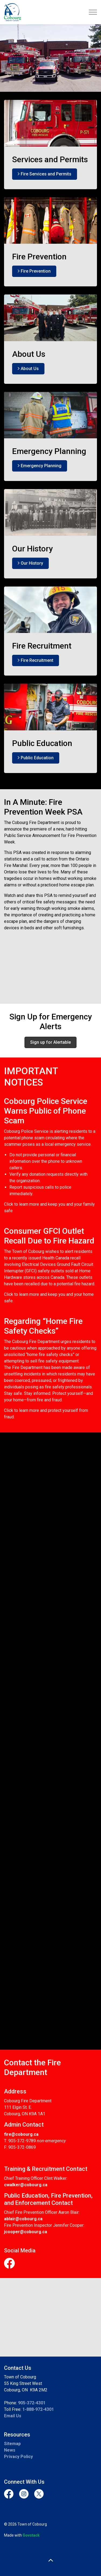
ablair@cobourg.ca (23, 2218)
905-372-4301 (32, 2402)
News (9, 2450)
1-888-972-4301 (38, 2409)
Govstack (31, 2535)
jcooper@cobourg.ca (25, 2231)
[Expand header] (93, 12)
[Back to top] (50, 2560)
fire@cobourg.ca (21, 2134)
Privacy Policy (18, 2456)
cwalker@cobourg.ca (25, 2184)
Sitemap (12, 2443)
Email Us (12, 2415)
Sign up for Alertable (50, 1042)
